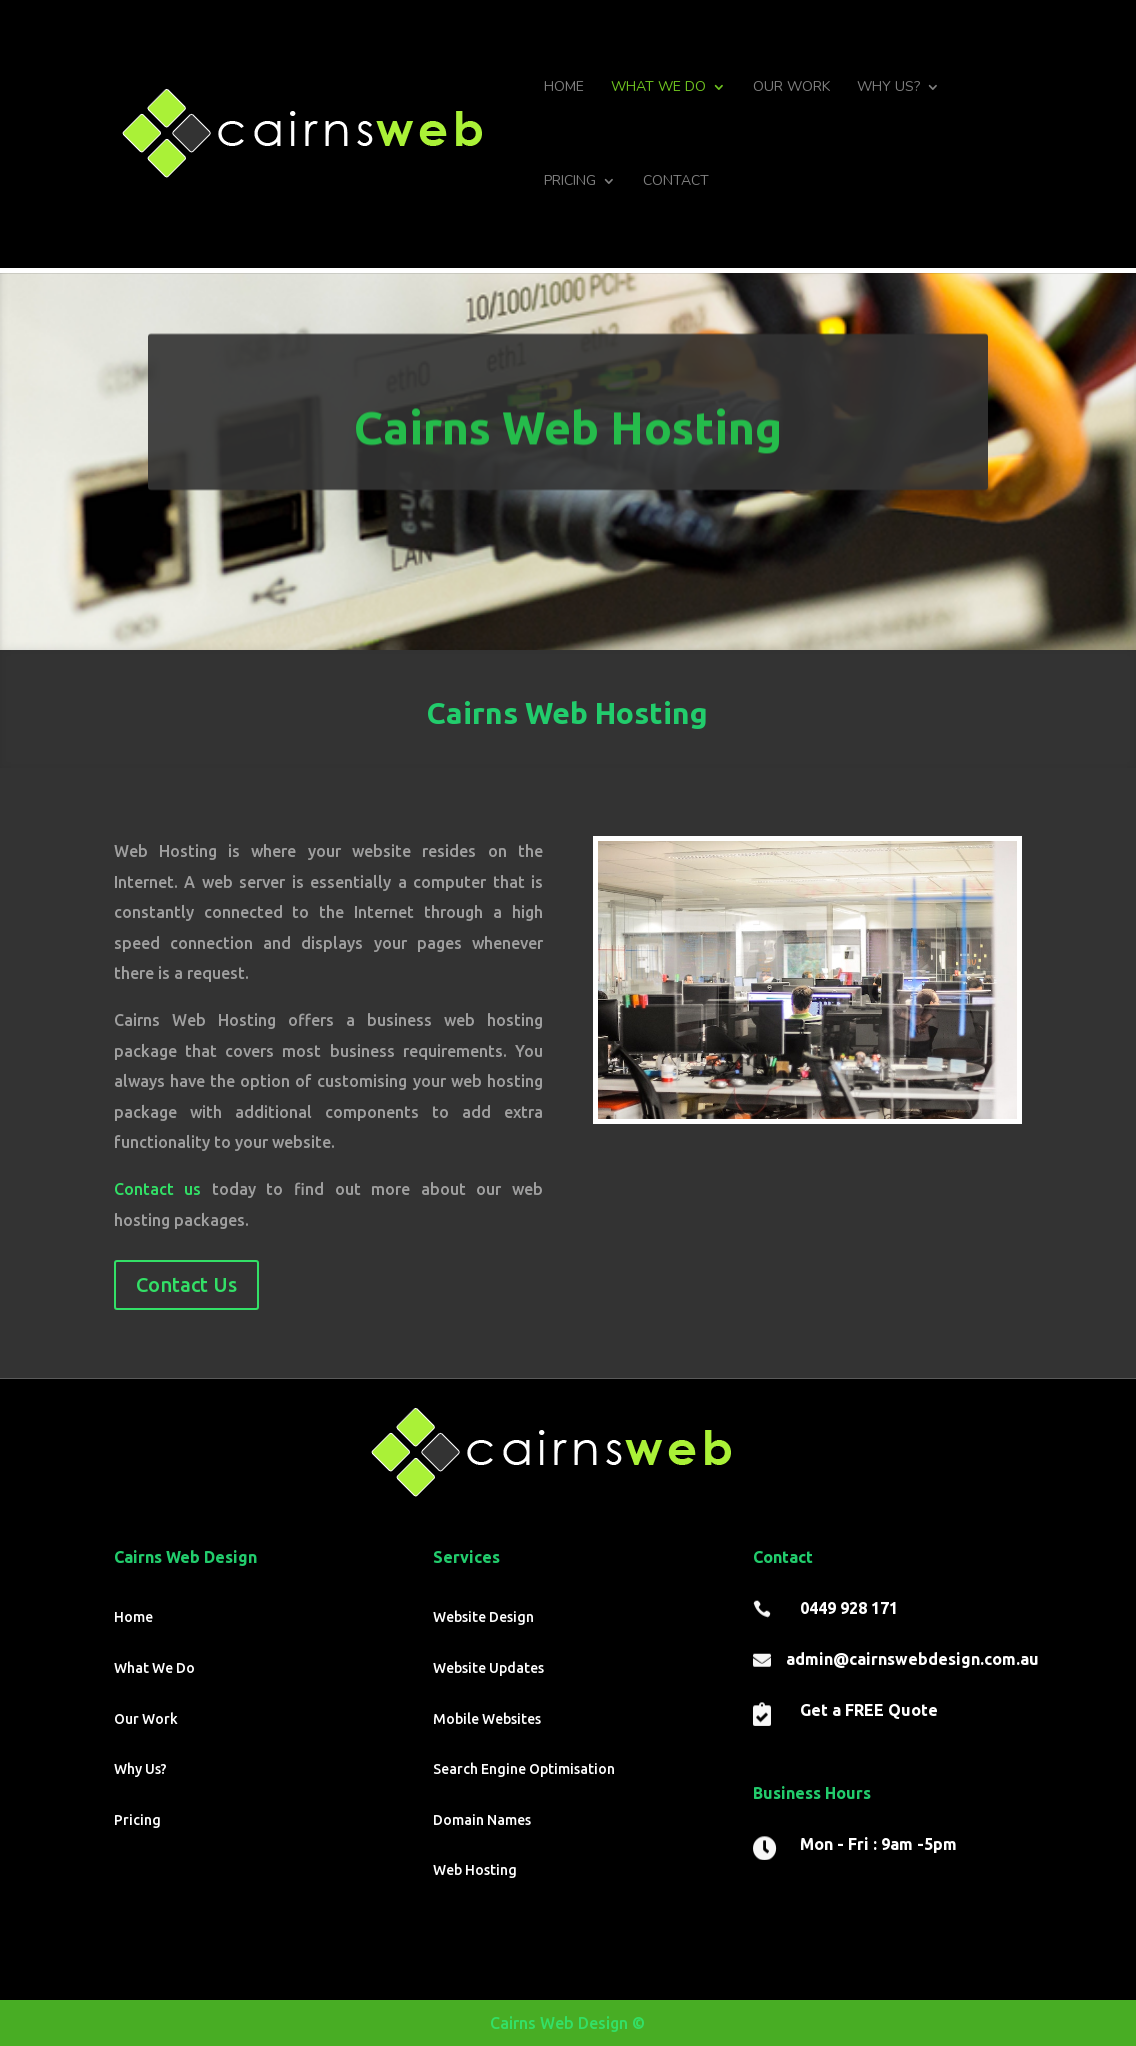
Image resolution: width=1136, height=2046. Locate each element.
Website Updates (488, 1668)
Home (564, 88)
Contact (676, 182)
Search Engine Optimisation (524, 1769)
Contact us (158, 1189)
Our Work (791, 88)
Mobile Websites (487, 1719)
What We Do (658, 88)
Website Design (483, 1617)
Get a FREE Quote (869, 1710)
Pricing (570, 182)
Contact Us (186, 1284)
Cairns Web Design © (567, 2023)
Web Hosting (475, 1870)
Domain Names (482, 1820)
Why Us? (888, 88)
